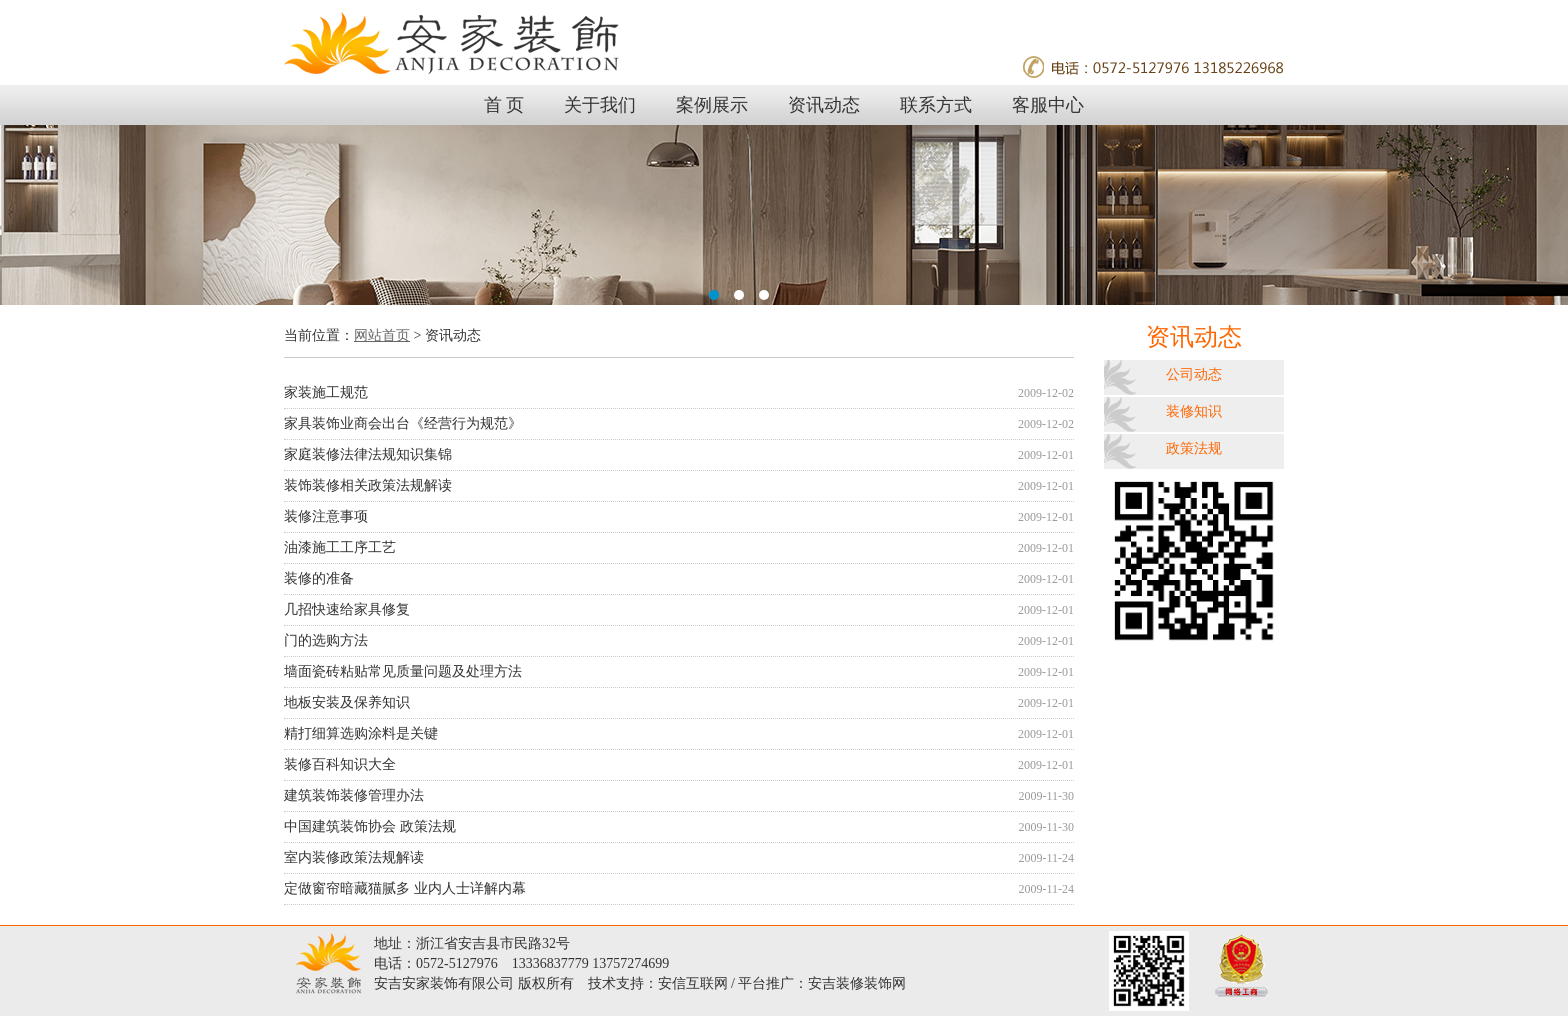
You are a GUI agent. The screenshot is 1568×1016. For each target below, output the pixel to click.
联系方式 (936, 105)
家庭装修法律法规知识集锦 (679, 455)
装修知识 (1194, 411)
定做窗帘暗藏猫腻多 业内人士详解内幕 (679, 889)
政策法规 (1194, 448)
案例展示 (712, 105)
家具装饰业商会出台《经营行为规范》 (679, 424)
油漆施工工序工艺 (679, 548)
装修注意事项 (679, 517)
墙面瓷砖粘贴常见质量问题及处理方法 (679, 672)
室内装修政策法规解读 (679, 858)
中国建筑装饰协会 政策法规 (679, 827)
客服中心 (1048, 105)
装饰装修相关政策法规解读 (679, 486)
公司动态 (1194, 374)
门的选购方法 (679, 641)
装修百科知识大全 (679, 765)
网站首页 (382, 335)
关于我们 (600, 105)
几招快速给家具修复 (679, 610)
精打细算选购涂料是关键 (679, 734)
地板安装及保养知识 (679, 703)
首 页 (504, 105)
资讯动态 (824, 105)
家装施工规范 (679, 393)
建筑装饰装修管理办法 (679, 796)
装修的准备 (679, 579)
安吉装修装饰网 (857, 983)
